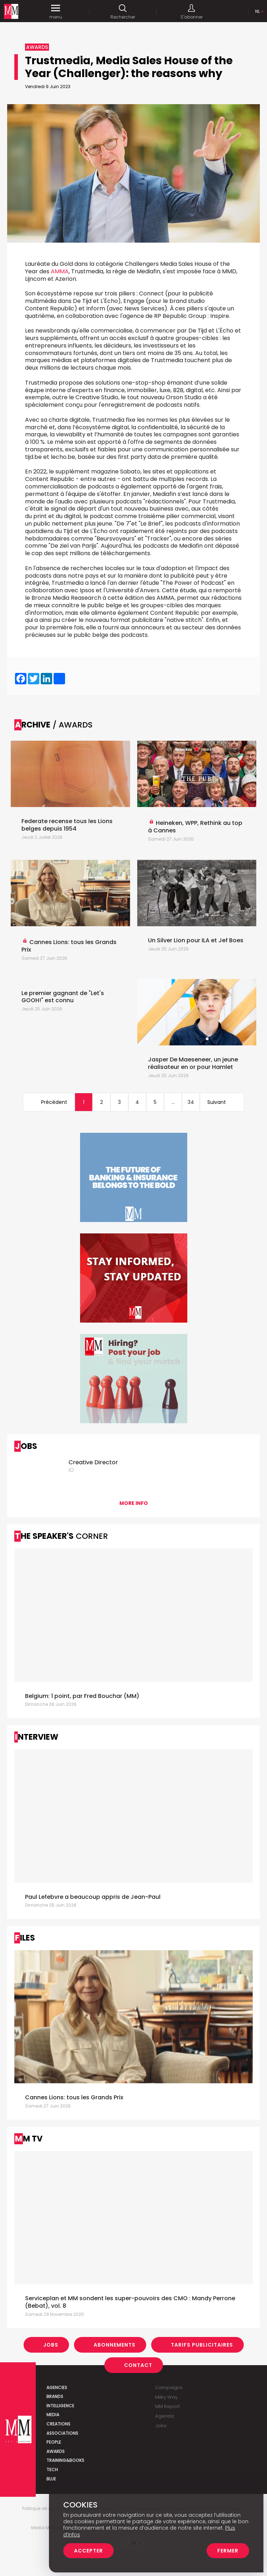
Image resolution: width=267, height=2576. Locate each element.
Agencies (56, 2387)
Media (52, 2415)
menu (55, 12)
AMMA (60, 271)
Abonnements (114, 2344)
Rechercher (122, 12)
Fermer (227, 2550)
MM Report (167, 2406)
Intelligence (60, 2406)
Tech (52, 2469)
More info (133, 1503)
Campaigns (169, 2387)
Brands (54, 2396)
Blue (51, 2479)
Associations (62, 2433)
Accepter (88, 2550)
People (53, 2442)
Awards (55, 2451)
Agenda (164, 2416)
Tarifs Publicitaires (202, 2344)
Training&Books (65, 2460)
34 (191, 1102)
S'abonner (190, 12)
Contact (138, 2365)
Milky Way (166, 2397)
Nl (257, 11)
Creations (58, 2424)
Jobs (50, 2344)
